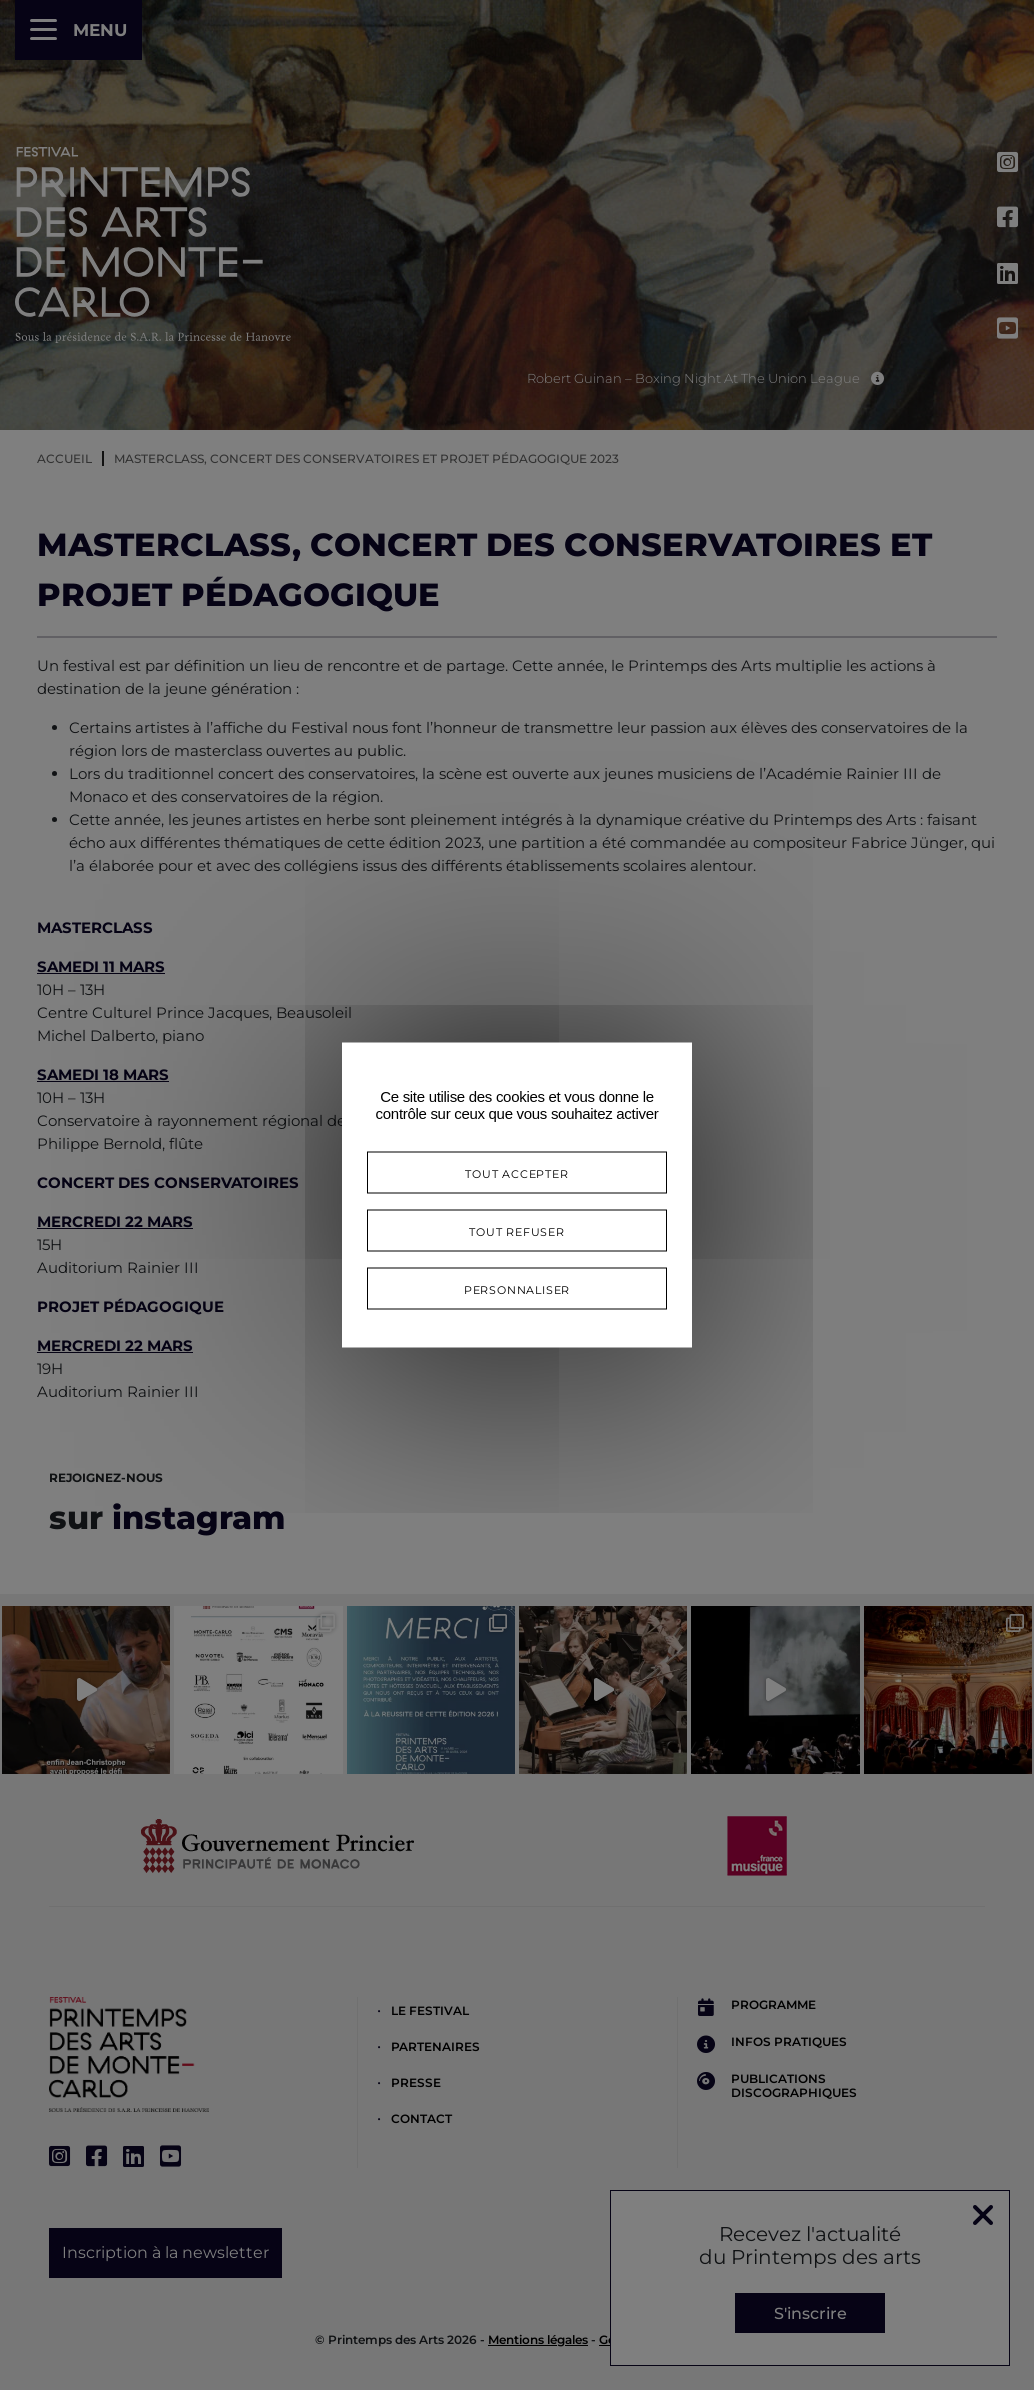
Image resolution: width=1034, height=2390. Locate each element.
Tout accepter (516, 1172)
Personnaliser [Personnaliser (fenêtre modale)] (517, 1288)
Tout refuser (517, 1230)
